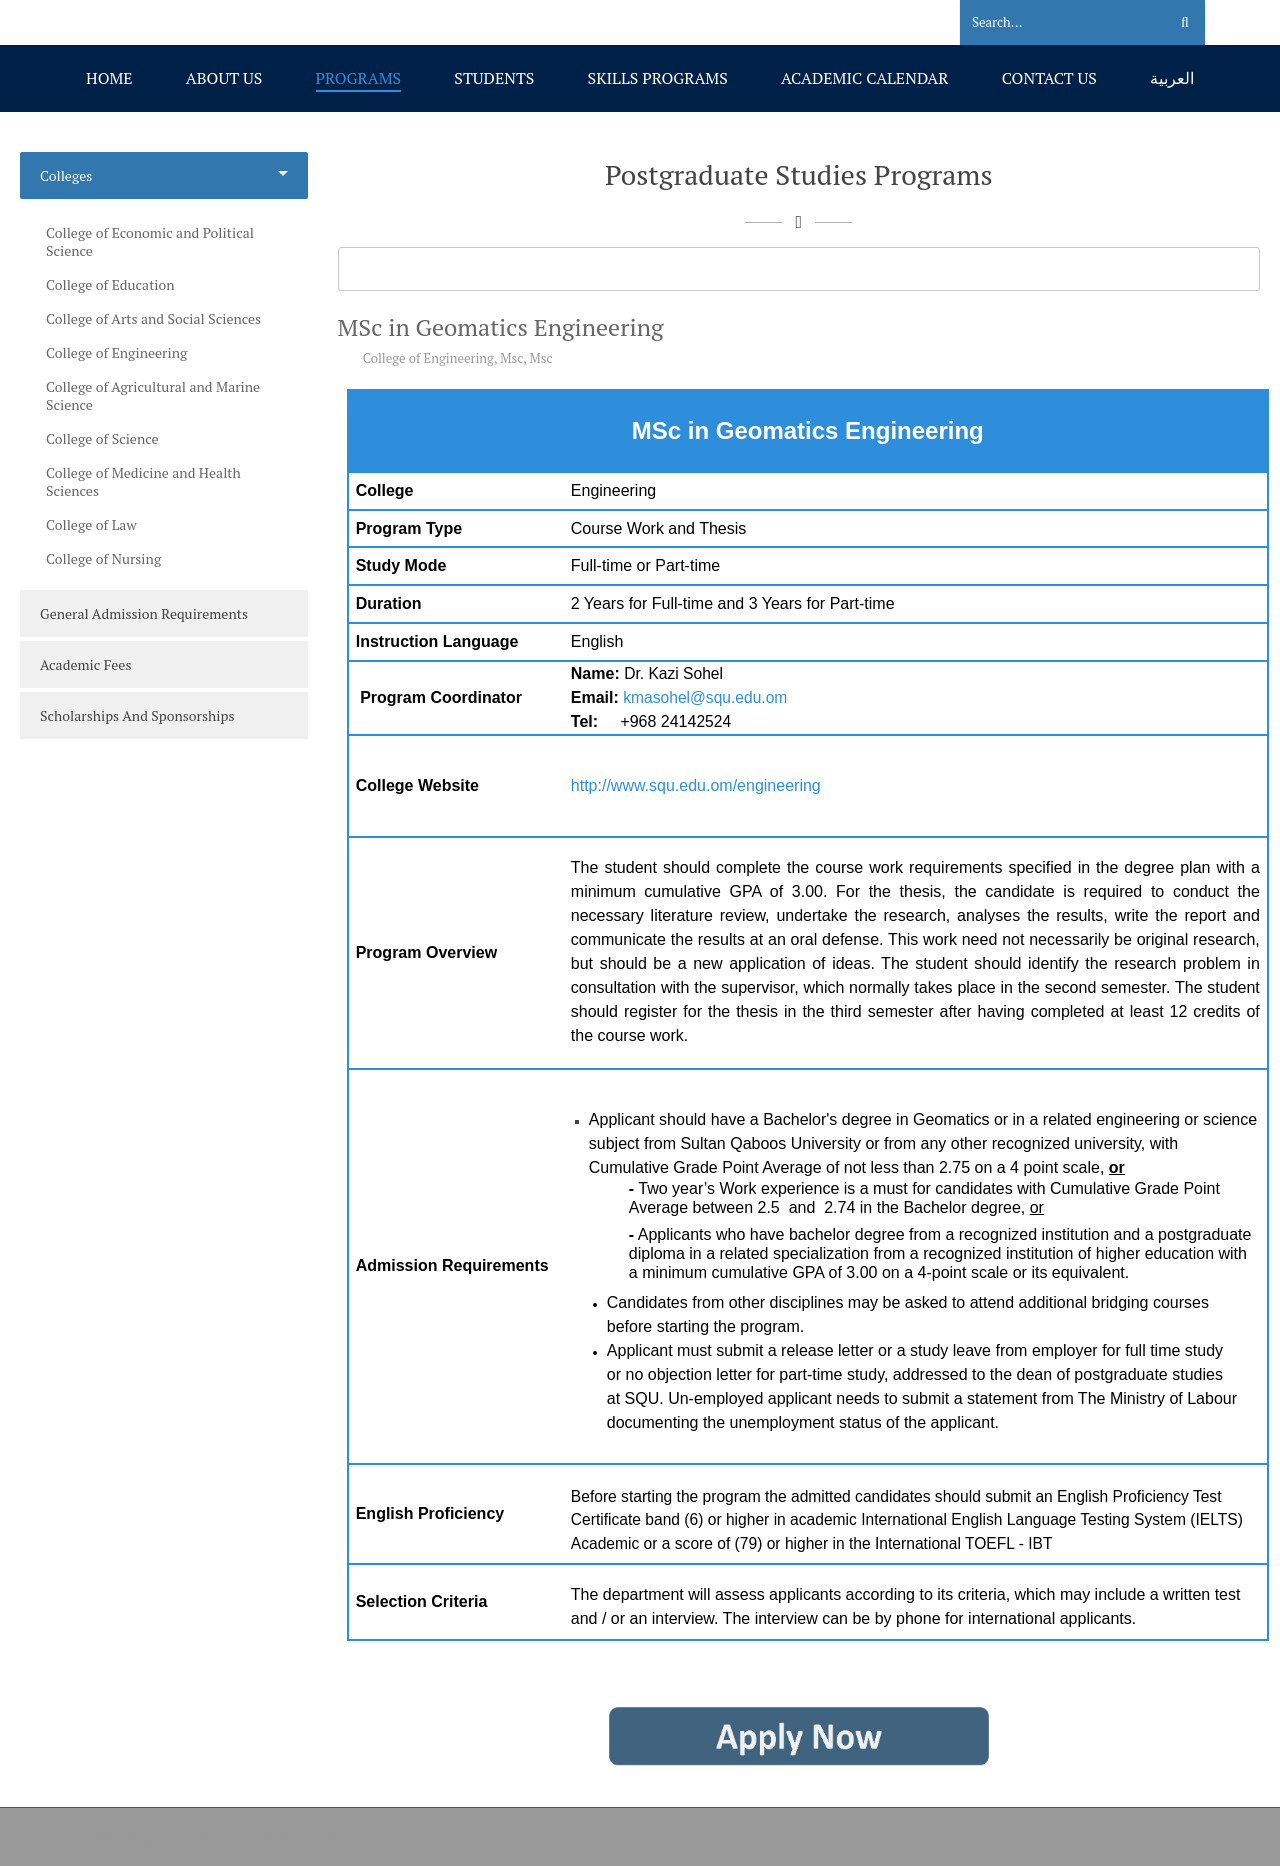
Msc (511, 358)
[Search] (1051, 23)
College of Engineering (428, 358)
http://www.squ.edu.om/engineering (696, 785)
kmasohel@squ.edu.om (705, 697)
